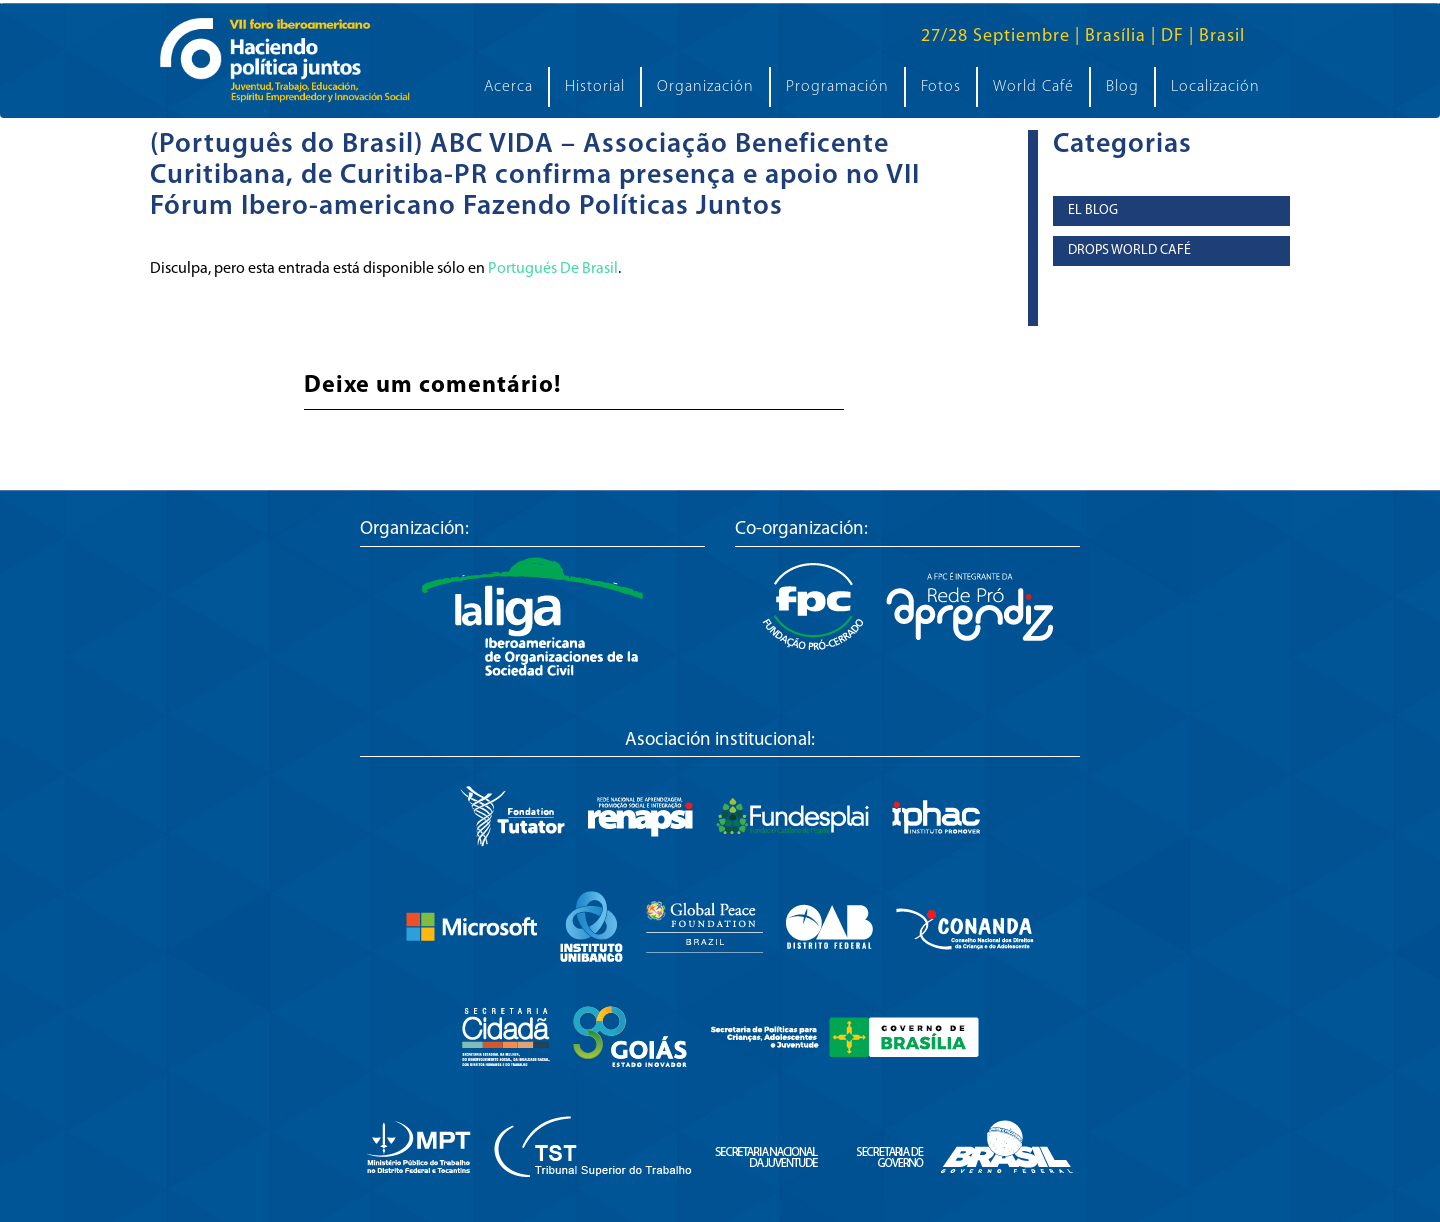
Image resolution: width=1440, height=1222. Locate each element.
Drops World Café (1129, 250)
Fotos (941, 87)
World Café (1033, 87)
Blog (1122, 87)
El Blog (1093, 210)
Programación (837, 87)
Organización (705, 87)
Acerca (508, 87)
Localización (1215, 87)
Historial (595, 87)
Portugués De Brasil (553, 269)
